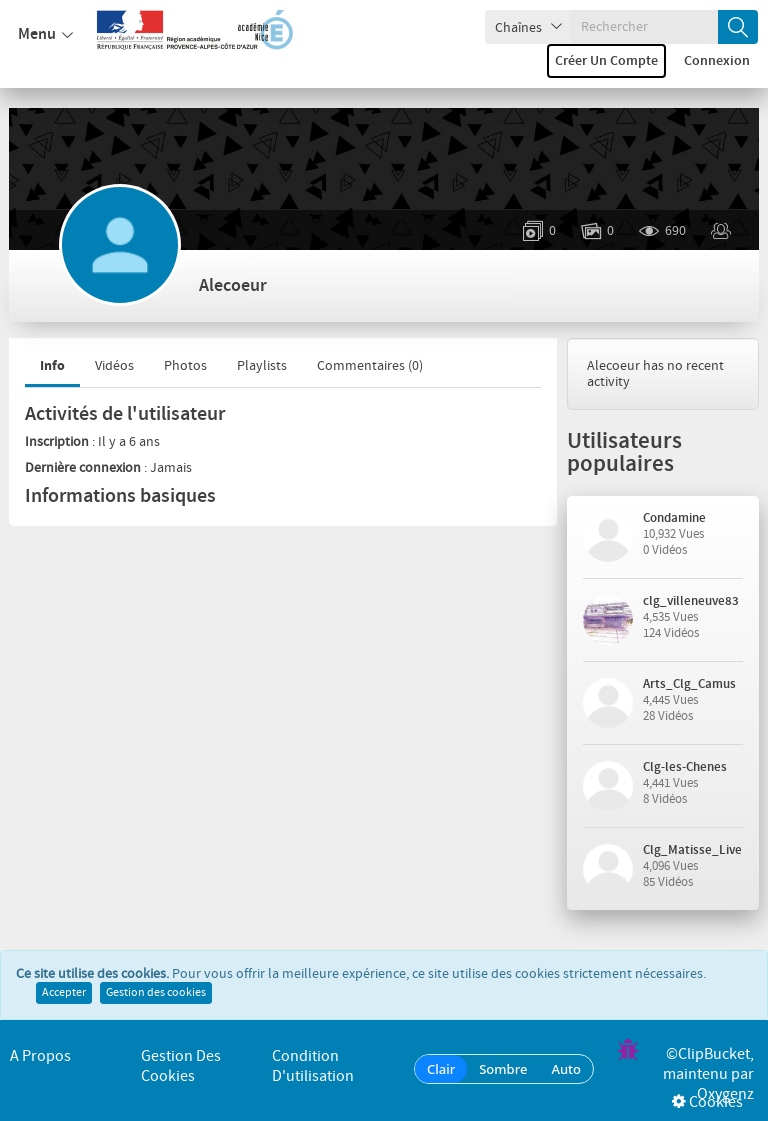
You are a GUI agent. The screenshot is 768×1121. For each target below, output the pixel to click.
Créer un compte (606, 61)
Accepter (64, 993)
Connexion (717, 61)
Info (52, 365)
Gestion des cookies (156, 993)
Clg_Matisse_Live (692, 850)
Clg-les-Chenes (685, 767)
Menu (45, 35)
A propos (40, 1056)
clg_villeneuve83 (691, 601)
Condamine (674, 518)
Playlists (262, 366)
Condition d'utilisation (313, 1066)
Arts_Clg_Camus (689, 684)
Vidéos (114, 366)
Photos (185, 366)
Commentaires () (370, 366)
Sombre (503, 1069)
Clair (441, 1069)
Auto (566, 1069)
